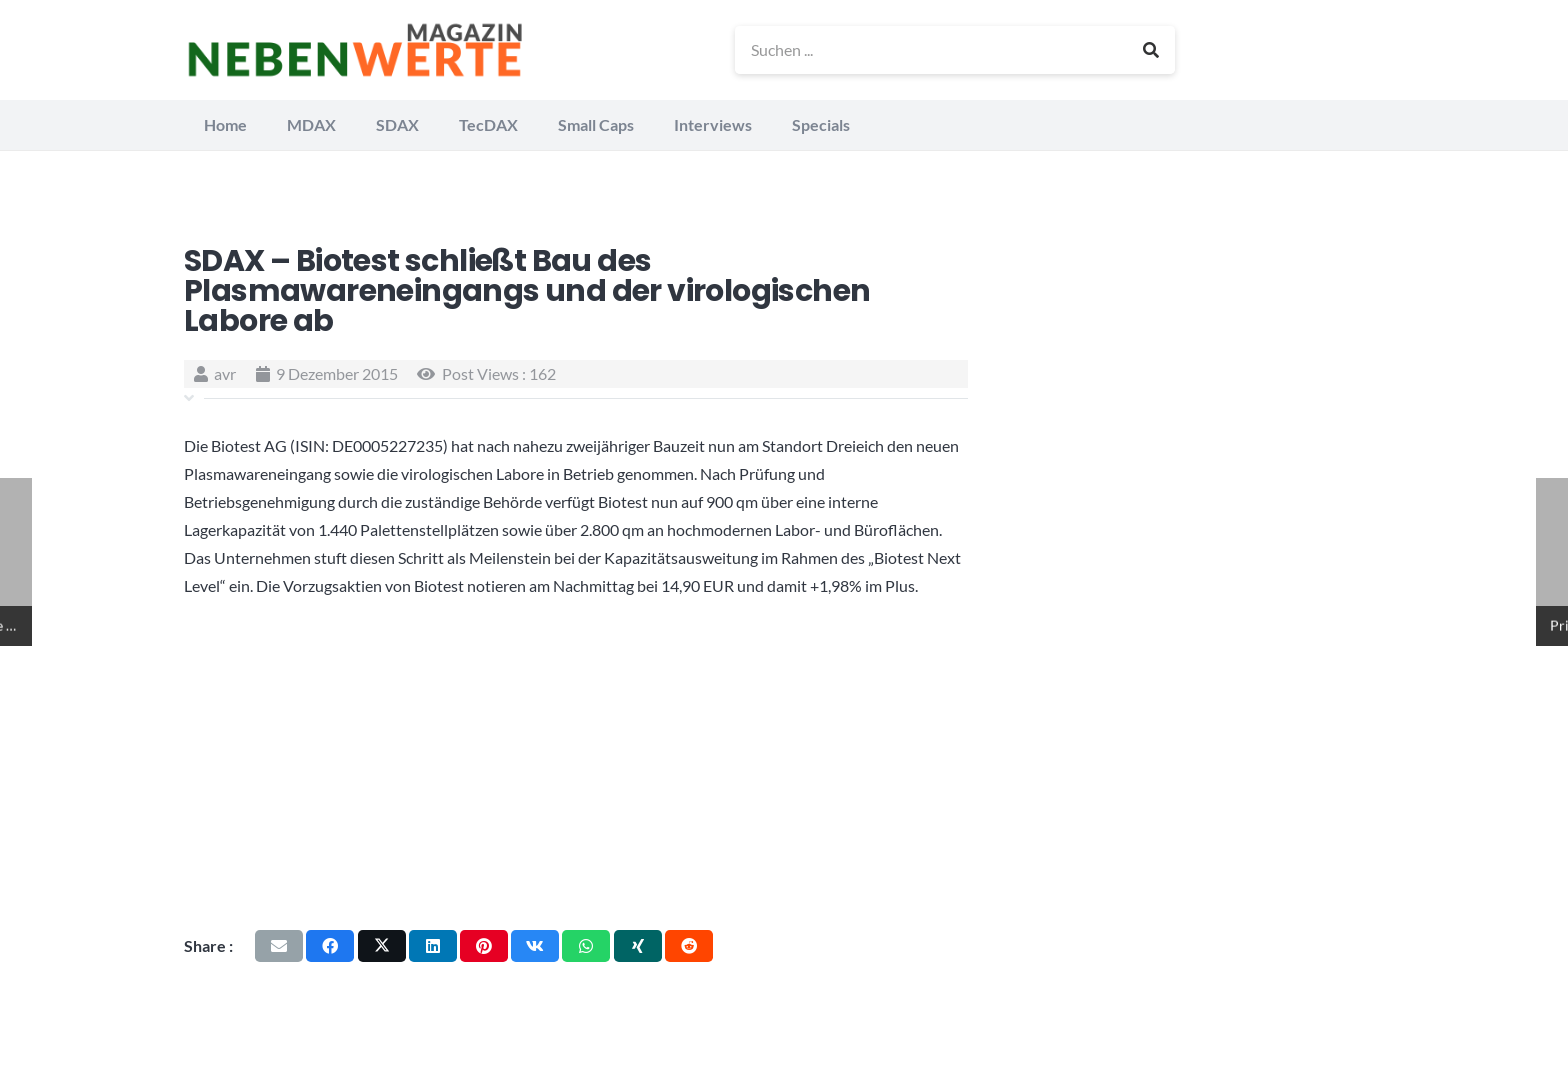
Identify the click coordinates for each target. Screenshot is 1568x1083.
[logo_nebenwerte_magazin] (355, 50)
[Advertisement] (576, 764)
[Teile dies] (330, 946)
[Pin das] (484, 946)
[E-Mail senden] (279, 946)
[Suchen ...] (955, 50)
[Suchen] (1151, 50)
